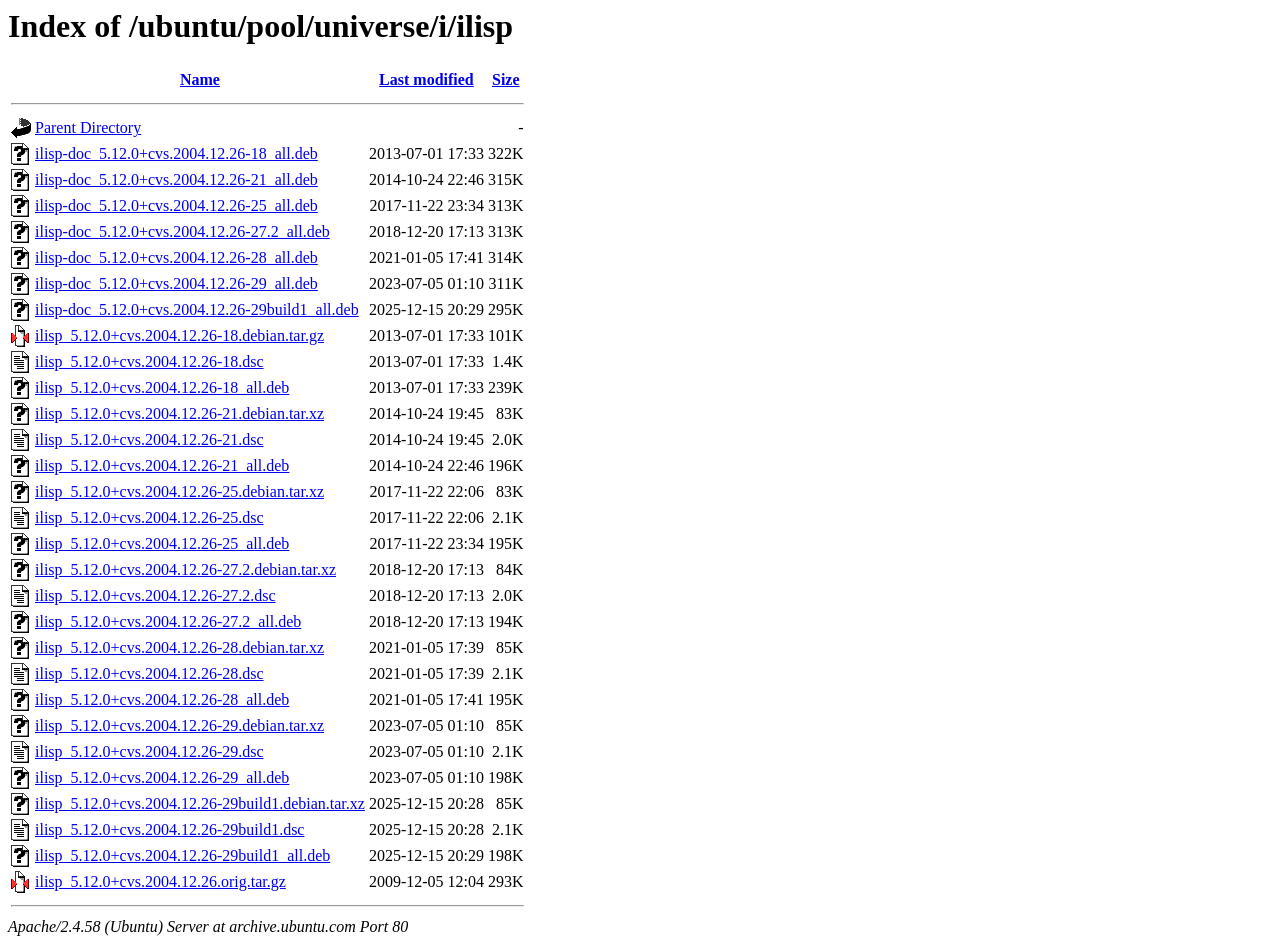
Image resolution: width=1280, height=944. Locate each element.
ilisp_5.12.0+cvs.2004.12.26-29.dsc (149, 751)
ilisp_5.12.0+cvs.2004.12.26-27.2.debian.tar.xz (185, 569)
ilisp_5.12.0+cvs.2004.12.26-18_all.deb (162, 387)
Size (506, 79)
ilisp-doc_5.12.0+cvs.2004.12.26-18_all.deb (176, 153)
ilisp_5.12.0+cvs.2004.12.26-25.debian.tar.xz (179, 491)
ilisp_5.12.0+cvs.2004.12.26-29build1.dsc (169, 829)
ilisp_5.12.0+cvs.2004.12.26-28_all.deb (162, 699)
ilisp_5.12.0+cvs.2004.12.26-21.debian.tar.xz (179, 413)
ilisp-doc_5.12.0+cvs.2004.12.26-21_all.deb (176, 179)
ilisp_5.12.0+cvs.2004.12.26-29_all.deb (162, 777)
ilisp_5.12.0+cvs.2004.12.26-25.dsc (149, 517)
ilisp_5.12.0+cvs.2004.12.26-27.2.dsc (155, 595)
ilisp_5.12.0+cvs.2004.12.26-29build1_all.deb (182, 855)
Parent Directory (88, 127)
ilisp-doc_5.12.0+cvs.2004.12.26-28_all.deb (176, 257)
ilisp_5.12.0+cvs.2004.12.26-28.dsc (149, 673)
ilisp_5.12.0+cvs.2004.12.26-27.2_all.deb (168, 621)
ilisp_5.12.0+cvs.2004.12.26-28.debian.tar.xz (179, 647)
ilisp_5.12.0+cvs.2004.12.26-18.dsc (149, 361)
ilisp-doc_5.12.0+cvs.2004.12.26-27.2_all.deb (182, 231)
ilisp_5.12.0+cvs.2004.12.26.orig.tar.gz (160, 881)
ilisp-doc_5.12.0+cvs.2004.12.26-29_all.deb (176, 283)
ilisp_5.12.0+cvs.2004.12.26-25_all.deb (162, 543)
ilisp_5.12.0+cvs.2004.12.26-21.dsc (149, 439)
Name (200, 79)
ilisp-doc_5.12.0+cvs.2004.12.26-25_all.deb (176, 205)
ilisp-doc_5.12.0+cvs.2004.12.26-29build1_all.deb (197, 309)
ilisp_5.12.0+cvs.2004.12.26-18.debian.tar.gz (179, 335)
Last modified (426, 79)
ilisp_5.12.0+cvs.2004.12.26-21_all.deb (162, 465)
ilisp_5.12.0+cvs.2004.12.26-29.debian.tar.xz (179, 725)
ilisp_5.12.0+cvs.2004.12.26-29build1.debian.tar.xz (200, 803)
